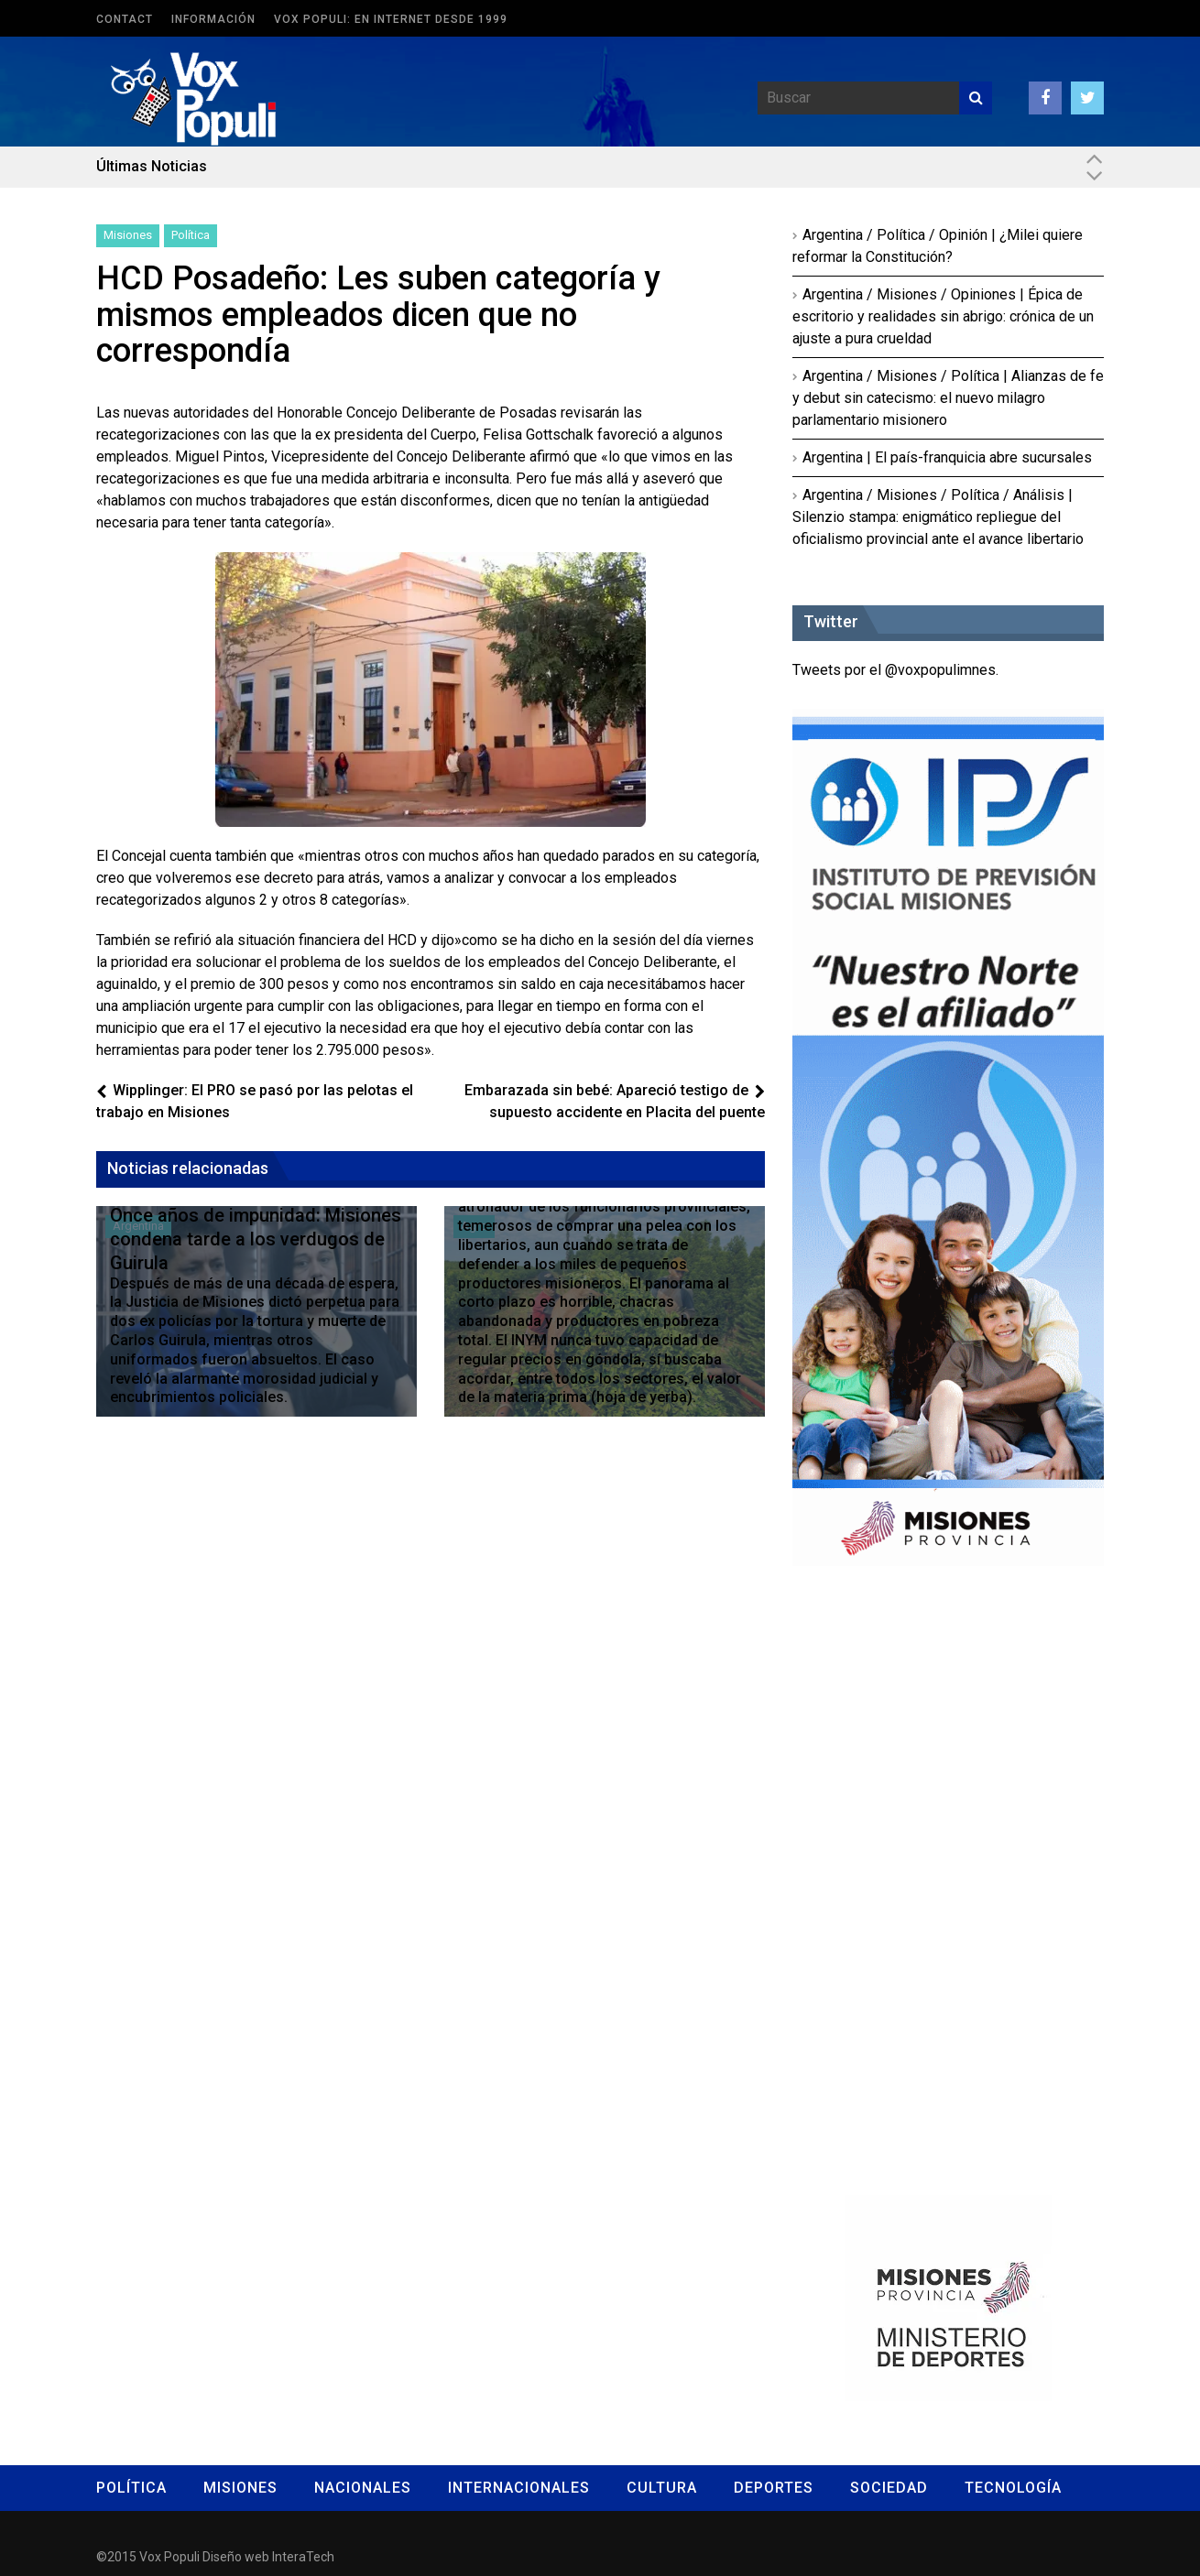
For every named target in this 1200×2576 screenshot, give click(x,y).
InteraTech (303, 2556)
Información (213, 19)
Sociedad (889, 2487)
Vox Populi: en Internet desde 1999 (390, 19)
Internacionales (519, 2487)
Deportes (773, 2487)
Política (190, 235)
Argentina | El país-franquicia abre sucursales (947, 457)
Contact (124, 19)
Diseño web (235, 2556)
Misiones (128, 235)
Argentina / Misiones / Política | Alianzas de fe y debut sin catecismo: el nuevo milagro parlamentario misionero (948, 398)
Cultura (662, 2487)
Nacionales (362, 2487)
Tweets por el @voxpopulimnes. (895, 670)
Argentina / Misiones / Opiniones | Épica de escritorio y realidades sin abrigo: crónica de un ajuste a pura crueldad (943, 316)
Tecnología (1013, 2487)
